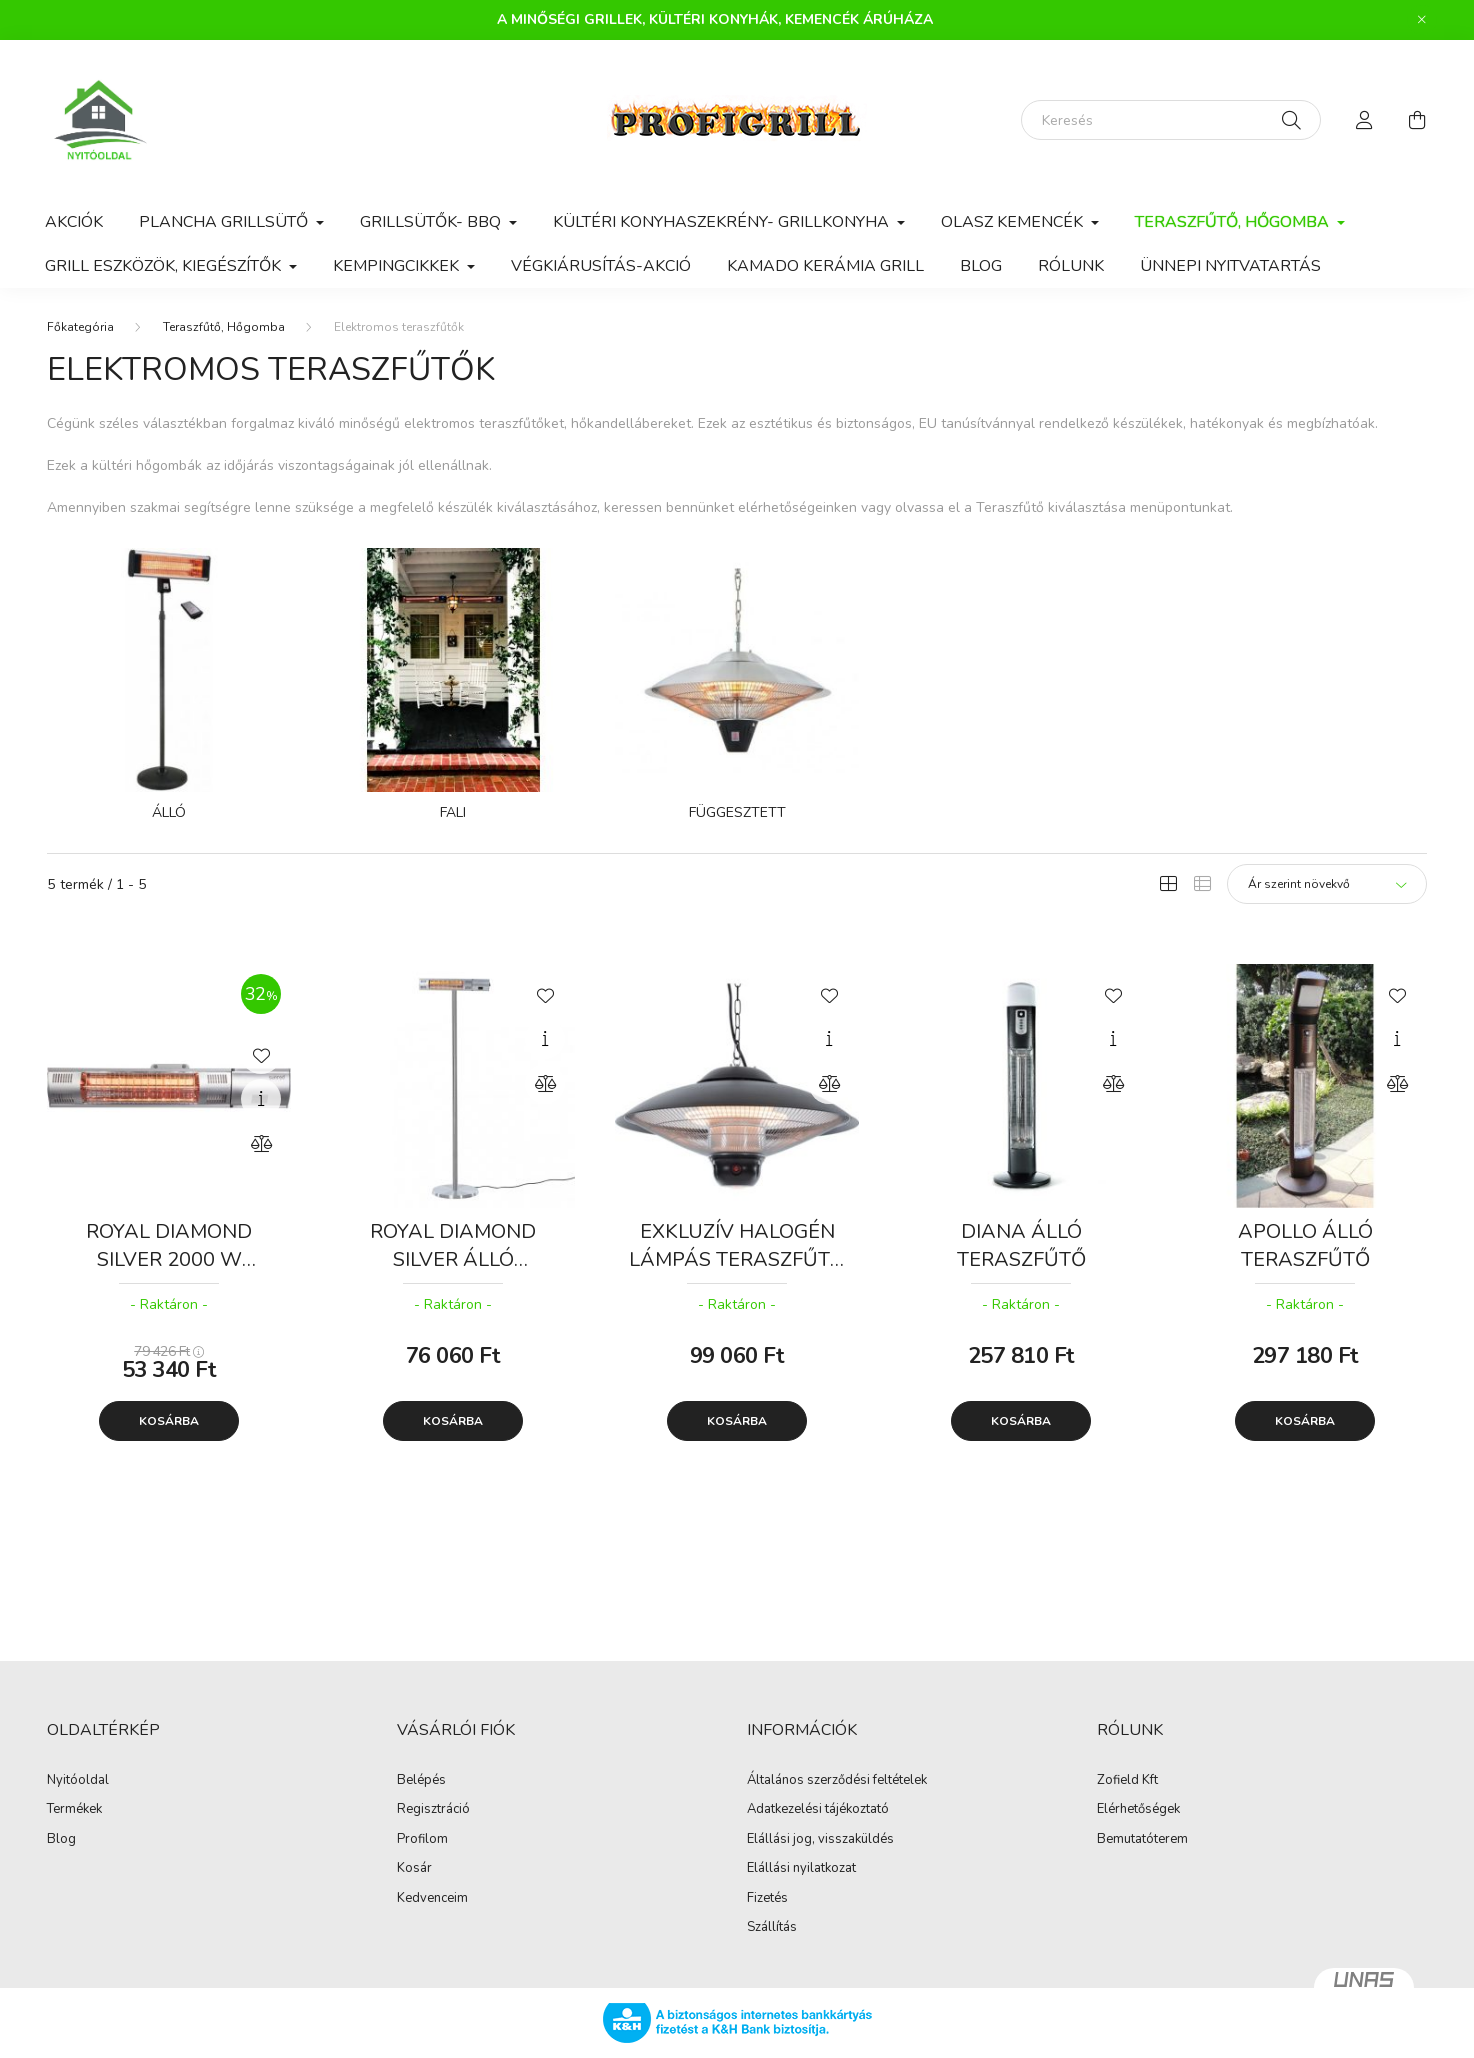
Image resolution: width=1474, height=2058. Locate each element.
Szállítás (772, 1928)
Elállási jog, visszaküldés (820, 1840)
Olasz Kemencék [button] (1014, 222)
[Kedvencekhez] (261, 1054)
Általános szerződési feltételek (837, 1781)
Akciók (74, 222)
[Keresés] (1171, 120)
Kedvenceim (432, 1899)
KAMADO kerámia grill (825, 266)
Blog (981, 266)
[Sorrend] (1327, 884)
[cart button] (1417, 120)
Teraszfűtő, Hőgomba (224, 327)
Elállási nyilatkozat (801, 1869)
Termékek (74, 1810)
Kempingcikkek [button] (398, 266)
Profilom (422, 1840)
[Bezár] (1422, 20)
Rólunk (1071, 266)
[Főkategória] (80, 327)
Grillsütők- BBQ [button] (432, 222)
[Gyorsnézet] (261, 1099)
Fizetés (767, 1899)
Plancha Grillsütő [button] (225, 222)
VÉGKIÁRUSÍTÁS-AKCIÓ (601, 266)
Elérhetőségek (1138, 1810)
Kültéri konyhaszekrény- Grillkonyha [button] (723, 222)
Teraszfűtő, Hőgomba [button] (1234, 222)
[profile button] (1365, 120)
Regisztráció (433, 1810)
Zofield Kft (1127, 1781)
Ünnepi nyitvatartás (1230, 266)
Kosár (414, 1869)
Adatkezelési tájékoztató (818, 1810)
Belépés (421, 1781)
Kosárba (169, 1421)
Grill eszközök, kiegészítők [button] (165, 266)
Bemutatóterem (1142, 1840)
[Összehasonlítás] (261, 1144)
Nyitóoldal (78, 1781)
